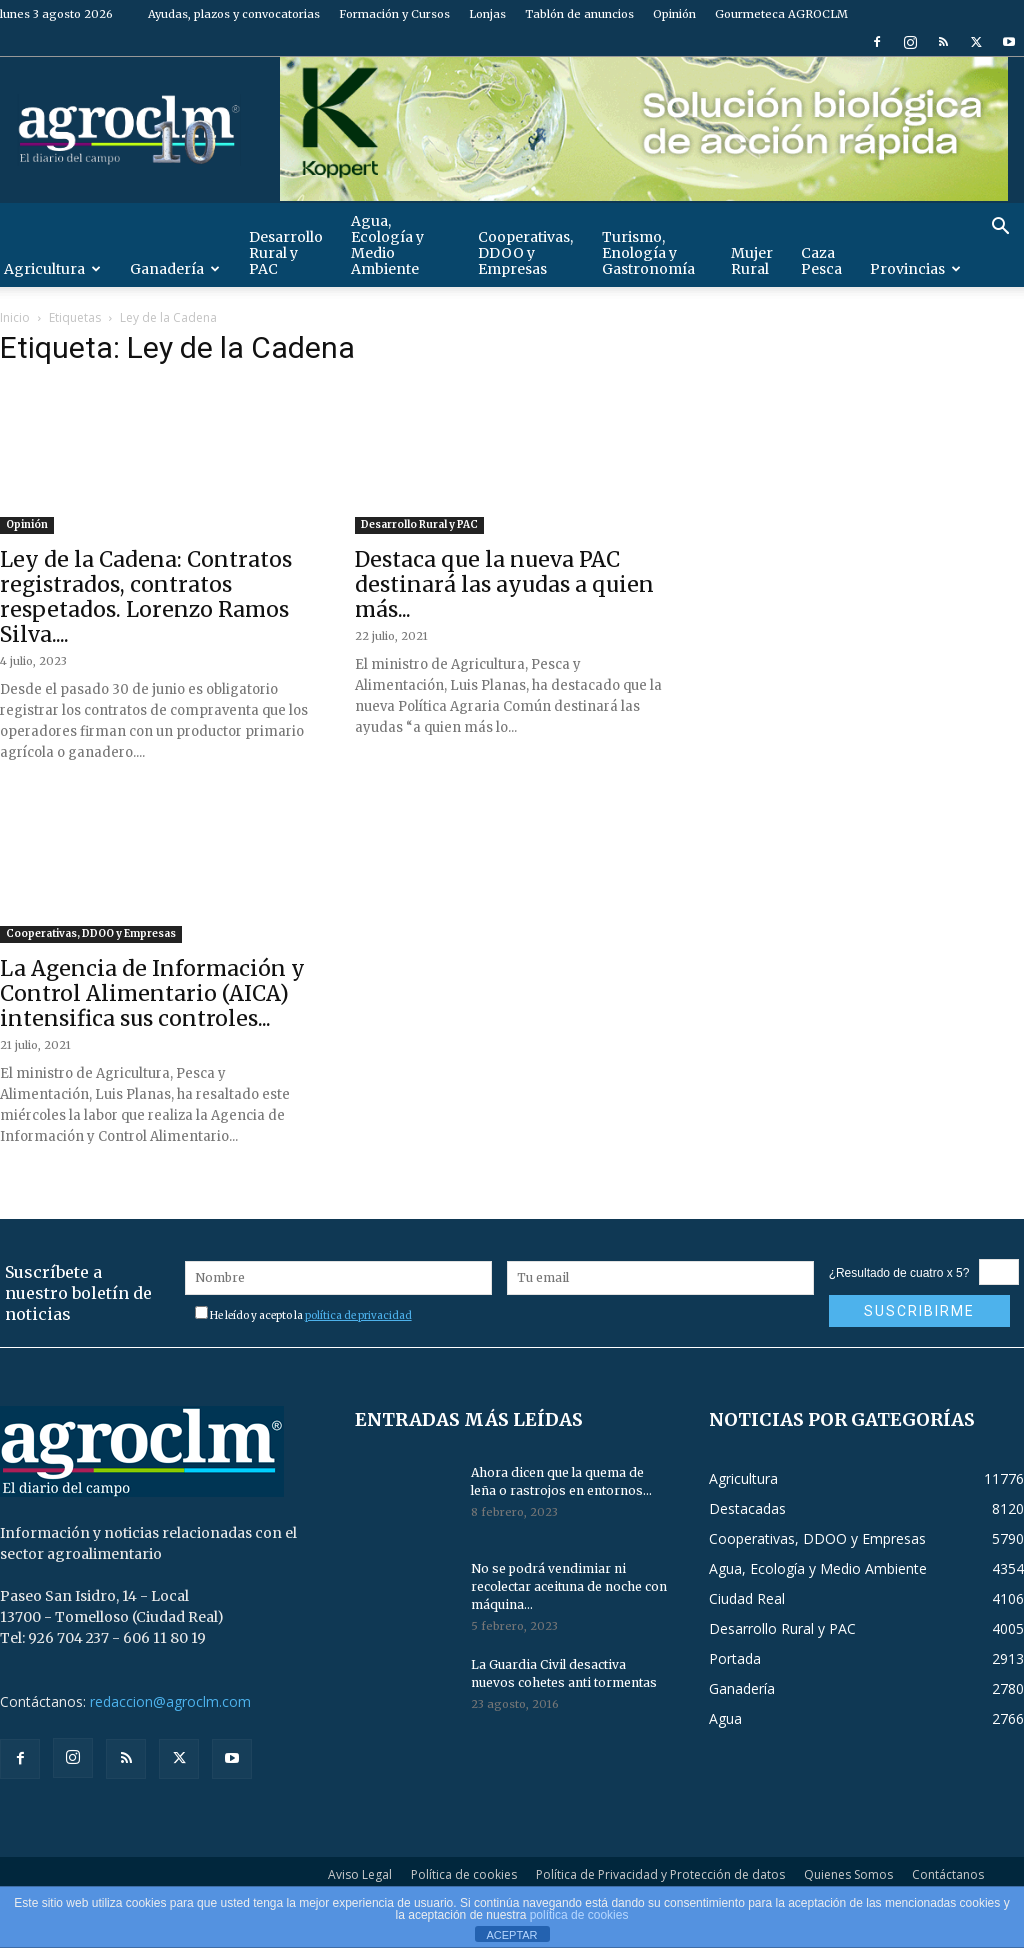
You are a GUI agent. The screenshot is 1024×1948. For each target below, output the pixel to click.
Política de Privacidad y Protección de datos (660, 1874)
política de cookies (579, 1915)
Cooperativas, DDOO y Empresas (525, 253)
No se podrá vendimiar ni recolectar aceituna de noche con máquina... (569, 1586)
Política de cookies (464, 1874)
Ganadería (175, 269)
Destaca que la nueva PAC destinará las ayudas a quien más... (504, 584)
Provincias (915, 269)
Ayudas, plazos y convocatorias (234, 14)
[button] (1000, 228)
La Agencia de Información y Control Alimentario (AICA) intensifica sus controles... (152, 993)
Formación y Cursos (394, 14)
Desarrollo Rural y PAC (286, 253)
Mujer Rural (752, 261)
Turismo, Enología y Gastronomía (648, 253)
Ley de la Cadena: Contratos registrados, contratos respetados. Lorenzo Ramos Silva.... (146, 597)
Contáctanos (948, 1874)
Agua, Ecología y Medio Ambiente (387, 245)
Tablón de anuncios (579, 14)
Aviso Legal (360, 1874)
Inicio (15, 317)
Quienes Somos (848, 1874)
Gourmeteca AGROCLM (781, 14)
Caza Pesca (821, 261)
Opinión (674, 14)
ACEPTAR (511, 1935)
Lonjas (487, 14)
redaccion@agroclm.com (170, 1701)
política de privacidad (358, 1315)
